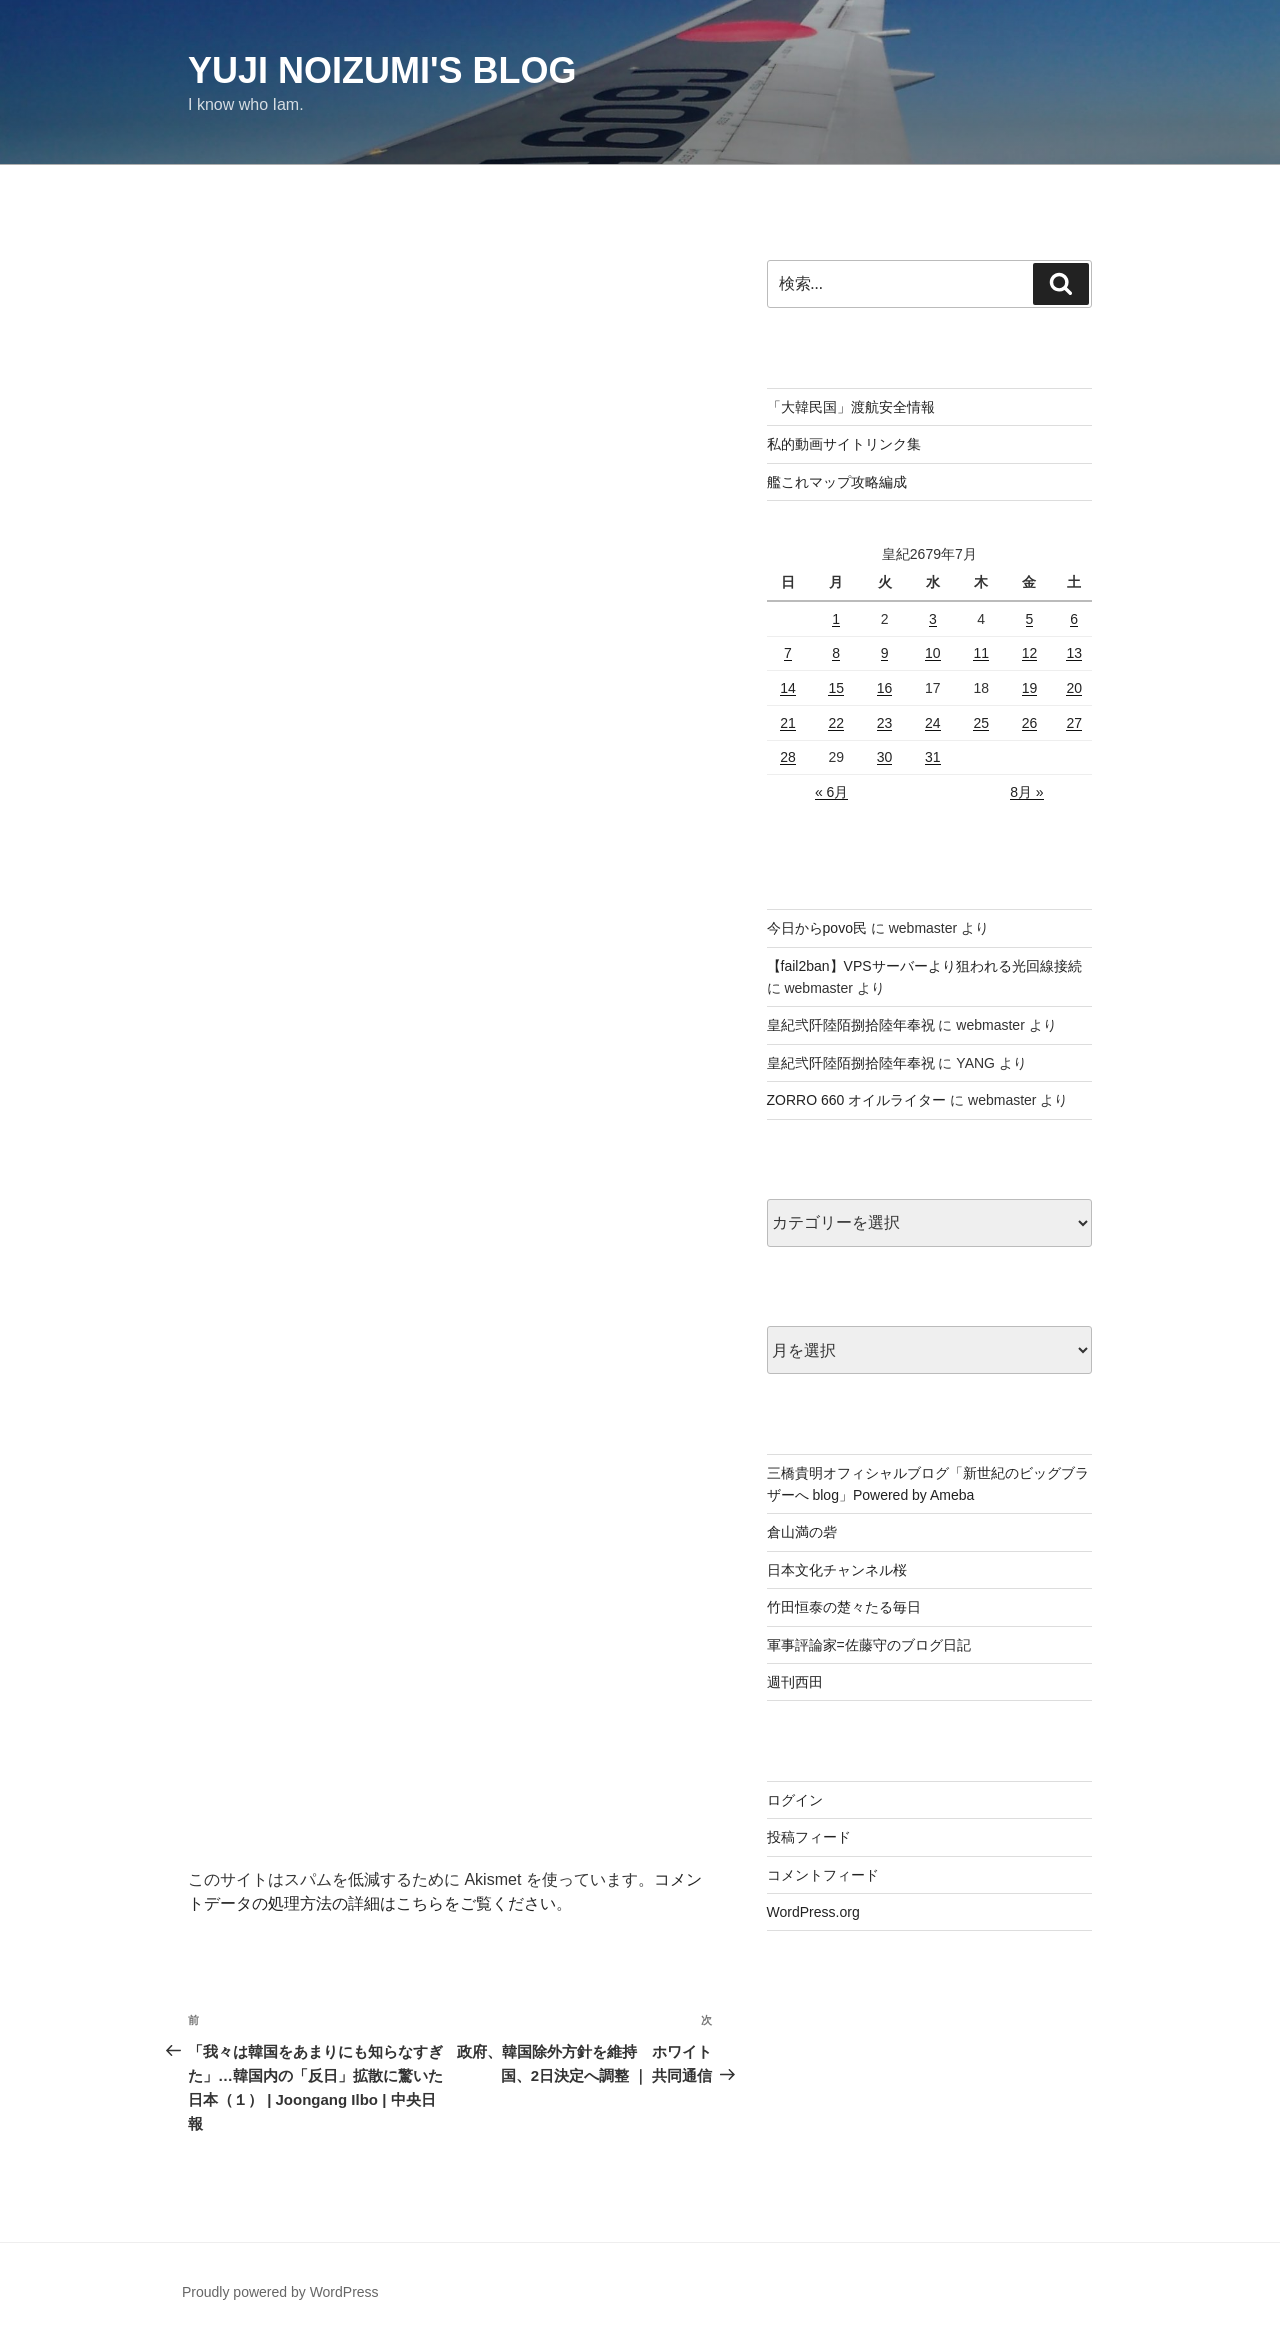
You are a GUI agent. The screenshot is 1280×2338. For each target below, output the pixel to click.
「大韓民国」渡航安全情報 (851, 407)
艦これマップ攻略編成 (837, 482)
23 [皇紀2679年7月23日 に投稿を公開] (885, 723)
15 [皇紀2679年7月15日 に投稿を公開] (836, 688)
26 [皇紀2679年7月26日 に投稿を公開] (1030, 723)
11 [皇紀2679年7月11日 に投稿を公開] (981, 653)
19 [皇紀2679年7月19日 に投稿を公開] (1030, 688)
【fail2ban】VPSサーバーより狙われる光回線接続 (924, 966)
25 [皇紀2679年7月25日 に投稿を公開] (981, 723)
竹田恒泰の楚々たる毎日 (844, 1607)
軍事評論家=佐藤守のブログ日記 (869, 1645)
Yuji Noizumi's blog (382, 70)
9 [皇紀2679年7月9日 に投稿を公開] (885, 653)
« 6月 (831, 792)
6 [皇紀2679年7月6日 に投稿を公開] (1074, 619)
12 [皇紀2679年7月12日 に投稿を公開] (1030, 653)
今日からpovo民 (817, 928)
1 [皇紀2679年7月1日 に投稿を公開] (836, 619)
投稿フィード (809, 1837)
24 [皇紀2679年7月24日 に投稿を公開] (933, 723)
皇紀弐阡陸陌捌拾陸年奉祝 (851, 1025)
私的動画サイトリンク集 (844, 444)
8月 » (1026, 792)
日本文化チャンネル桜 (837, 1570)
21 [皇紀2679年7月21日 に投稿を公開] (788, 723)
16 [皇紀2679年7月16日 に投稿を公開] (885, 688)
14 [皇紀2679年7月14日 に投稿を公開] (788, 688)
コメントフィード (823, 1875)
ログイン (795, 1800)
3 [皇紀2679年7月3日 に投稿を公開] (933, 619)
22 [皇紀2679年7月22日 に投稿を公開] (836, 723)
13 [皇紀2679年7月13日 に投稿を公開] (1074, 653)
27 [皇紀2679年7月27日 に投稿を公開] (1074, 723)
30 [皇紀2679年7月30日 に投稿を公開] (885, 757)
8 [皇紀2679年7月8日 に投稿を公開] (836, 653)
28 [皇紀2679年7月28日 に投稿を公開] (788, 757)
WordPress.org (813, 1912)
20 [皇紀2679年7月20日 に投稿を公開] (1074, 688)
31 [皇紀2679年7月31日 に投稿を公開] (933, 757)
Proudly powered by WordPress (280, 2292)
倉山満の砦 (802, 1532)
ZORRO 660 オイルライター (857, 1100)
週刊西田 (795, 1682)
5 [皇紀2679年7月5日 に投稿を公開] (1030, 619)
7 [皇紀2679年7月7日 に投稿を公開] (788, 653)
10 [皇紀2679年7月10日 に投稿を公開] (933, 653)
